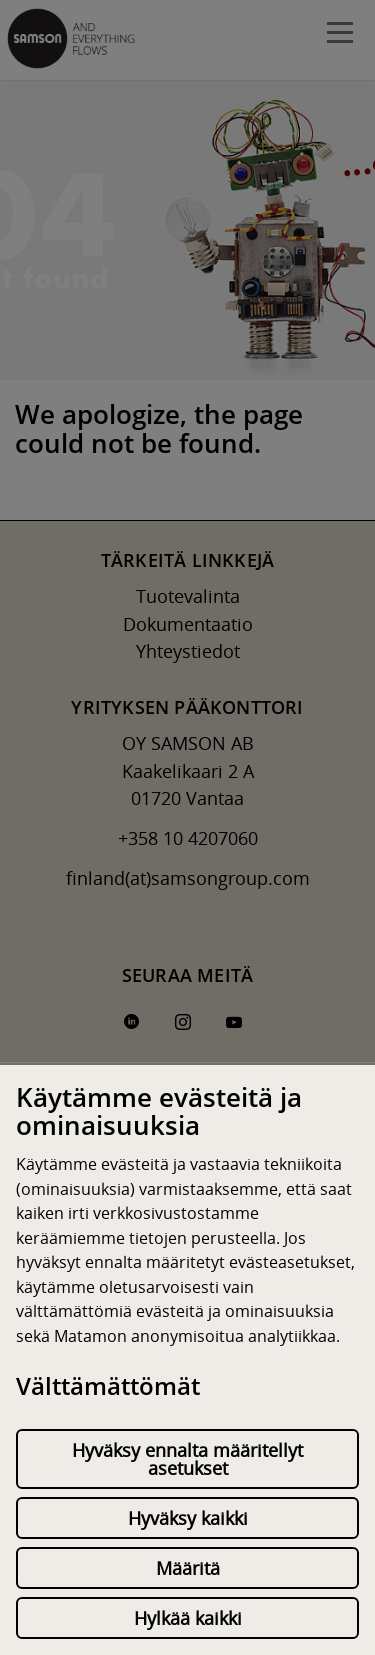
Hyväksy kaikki (188, 1518)
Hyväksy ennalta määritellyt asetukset (187, 1459)
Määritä (188, 1568)
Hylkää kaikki (188, 1618)
